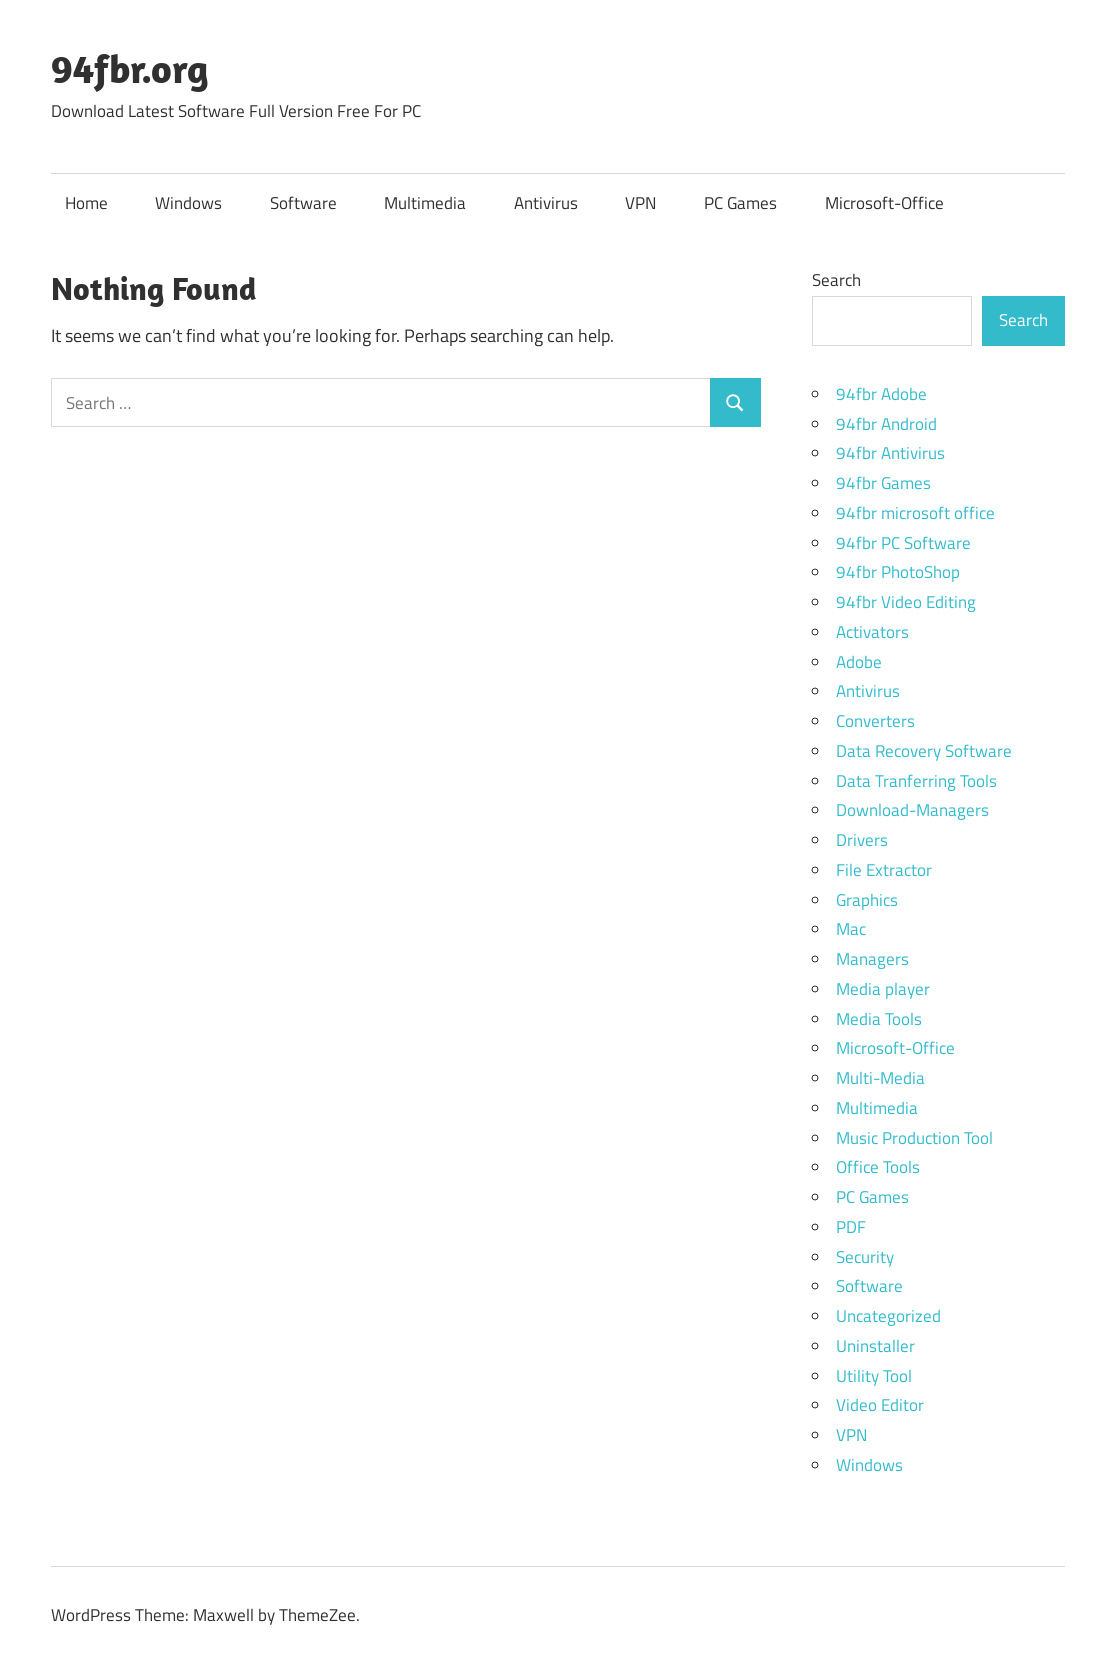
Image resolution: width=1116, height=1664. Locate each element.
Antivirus (546, 203)
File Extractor (884, 870)
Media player (883, 989)
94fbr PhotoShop (898, 572)
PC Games (740, 203)
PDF (851, 1227)
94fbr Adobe (881, 394)
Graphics (867, 900)
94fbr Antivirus (890, 453)
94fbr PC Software (903, 543)
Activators (872, 632)
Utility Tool (874, 1376)
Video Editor (880, 1405)
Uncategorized (888, 1316)
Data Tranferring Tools (916, 781)
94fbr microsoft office (915, 513)
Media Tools (879, 1019)
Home (86, 203)
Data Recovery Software (924, 751)
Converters (875, 721)
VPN (640, 203)
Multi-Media (880, 1078)
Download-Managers (912, 810)
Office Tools (878, 1167)
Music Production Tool (914, 1138)
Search (836, 280)
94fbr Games (883, 483)
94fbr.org (130, 68)
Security (865, 1257)
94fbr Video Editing (906, 602)
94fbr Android (886, 424)
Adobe (859, 662)
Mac (851, 929)
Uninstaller (875, 1346)
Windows (188, 203)
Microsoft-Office (884, 203)
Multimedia (425, 203)
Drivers (862, 840)
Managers (872, 959)
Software (303, 203)
